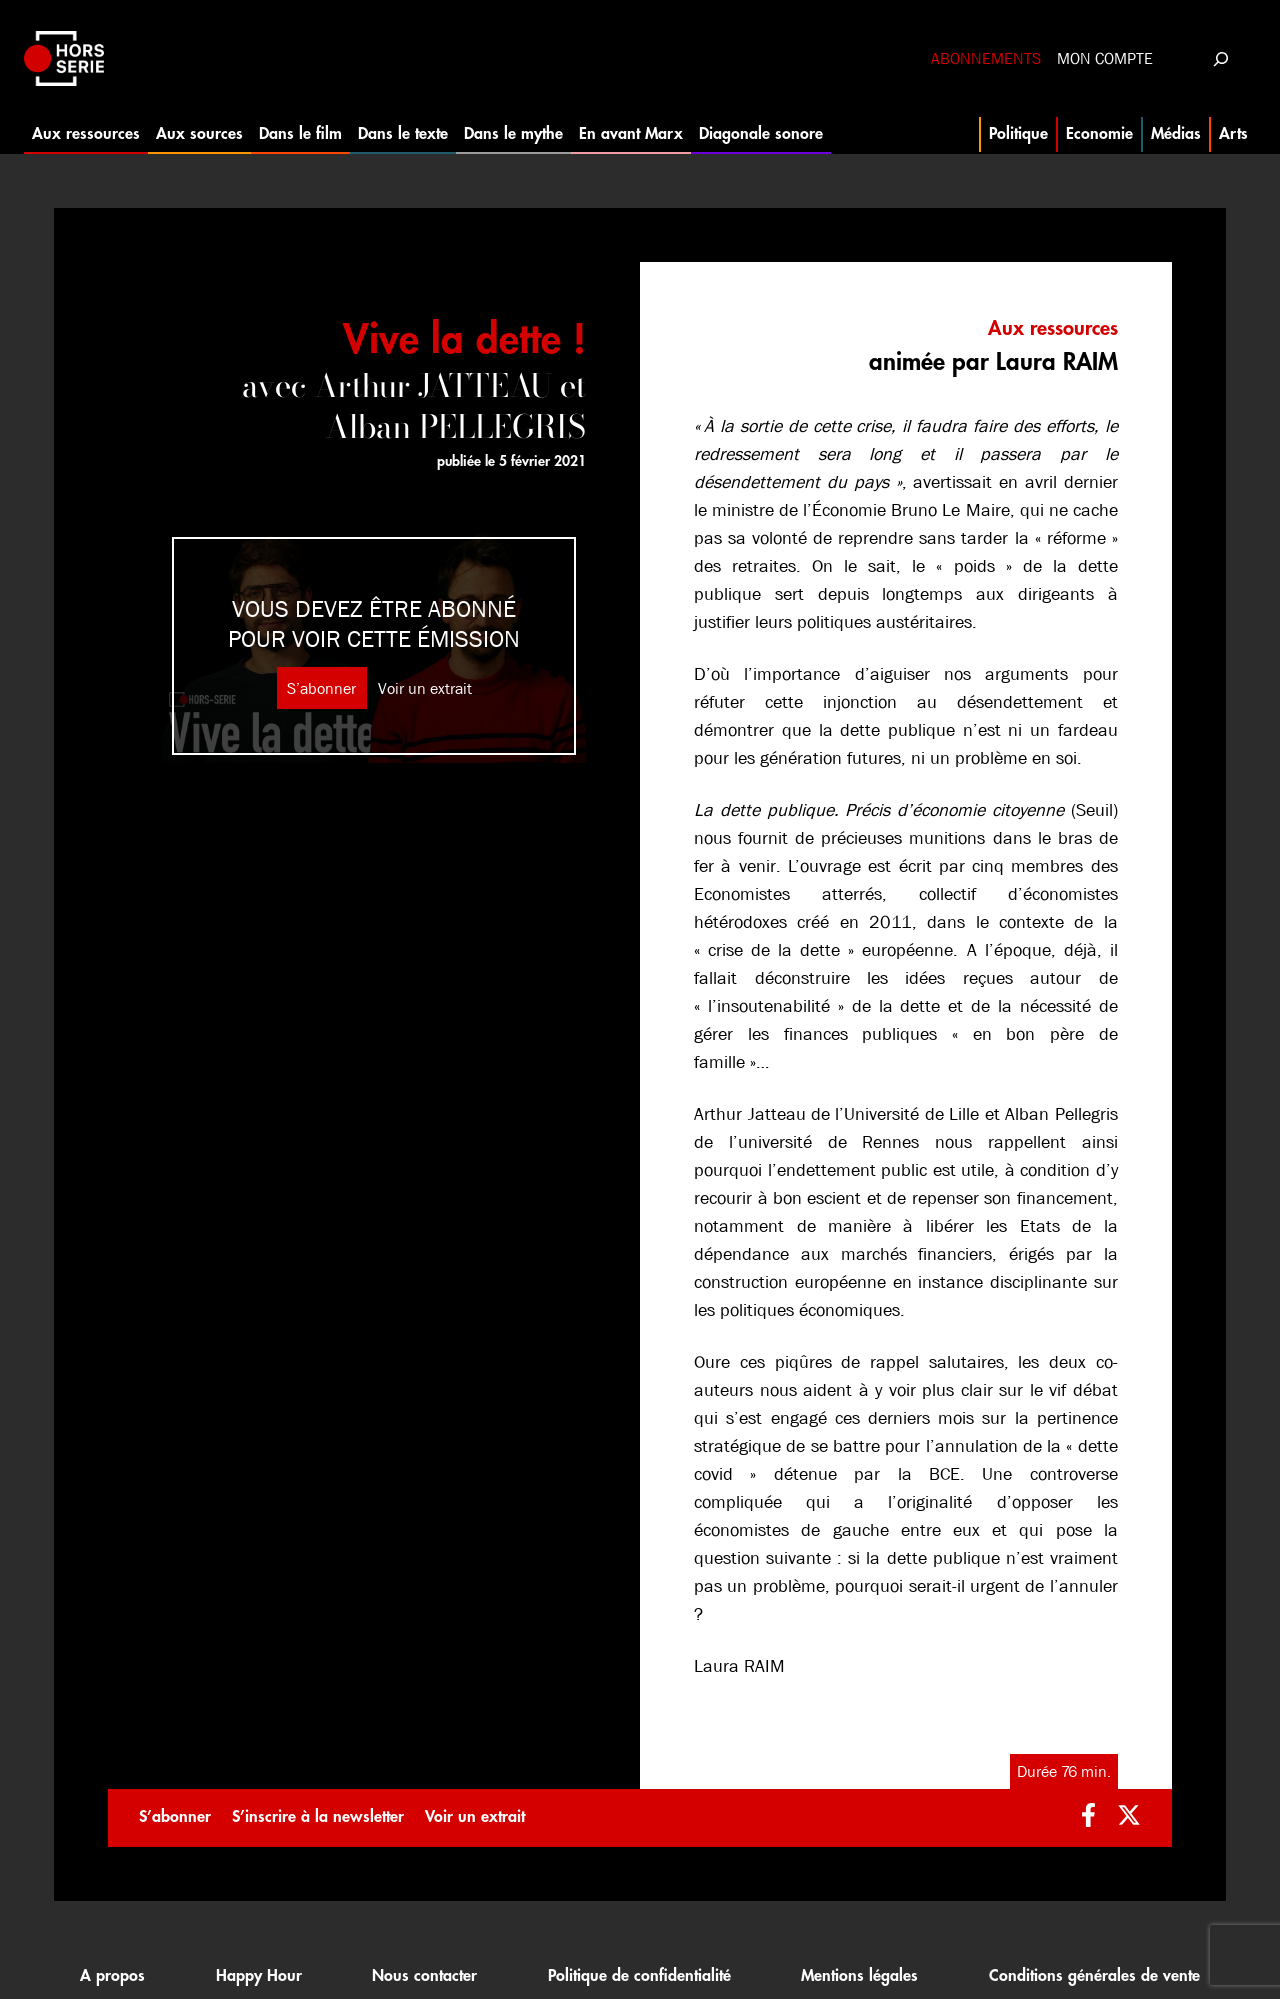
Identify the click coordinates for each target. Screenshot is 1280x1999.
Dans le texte (403, 134)
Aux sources (199, 134)
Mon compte (1105, 58)
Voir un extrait (425, 688)
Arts (1233, 134)
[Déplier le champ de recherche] (1220, 58)
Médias (1176, 134)
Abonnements (986, 58)
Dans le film (300, 134)
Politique (1018, 134)
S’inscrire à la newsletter (318, 1817)
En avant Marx (631, 134)
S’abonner (321, 688)
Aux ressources (86, 134)
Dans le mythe (513, 134)
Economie (1099, 134)
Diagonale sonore (761, 134)
